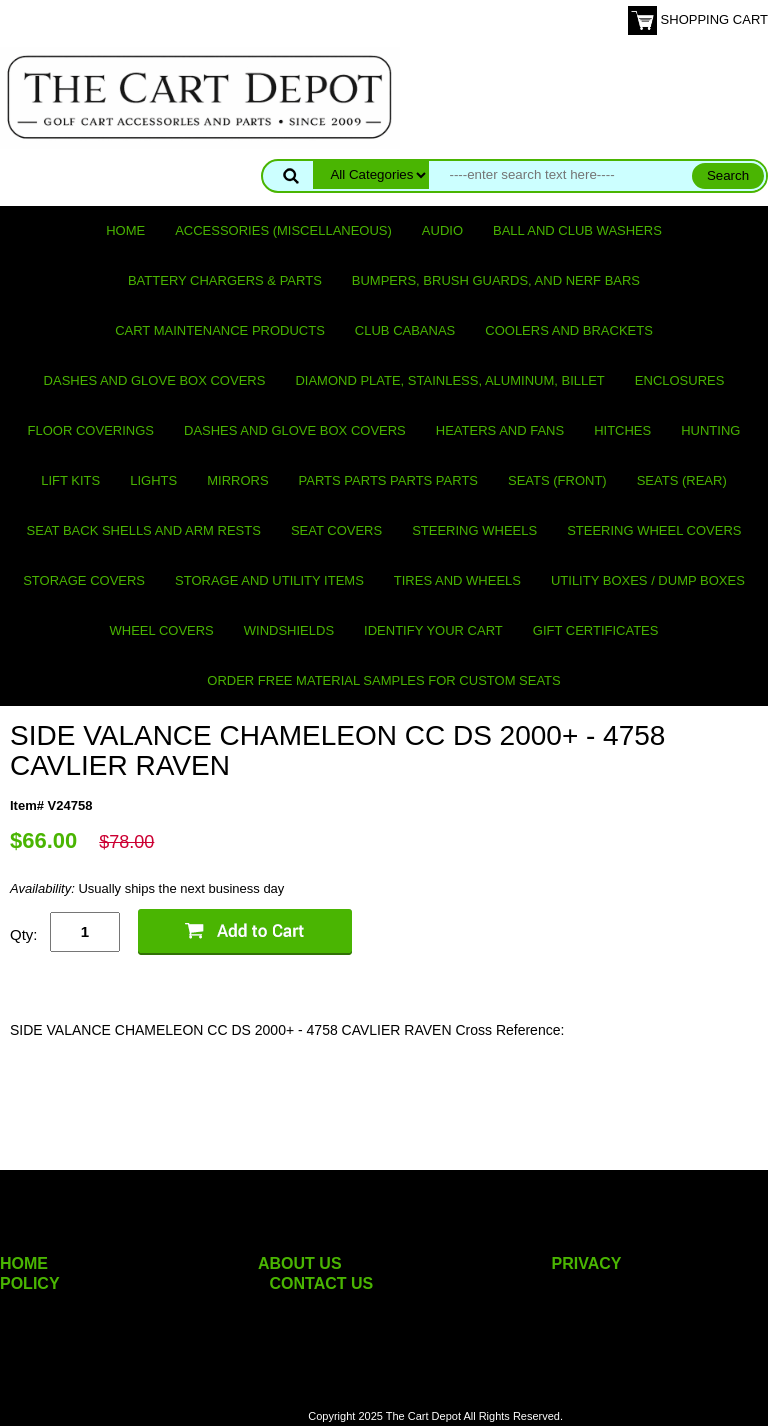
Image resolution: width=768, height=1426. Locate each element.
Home (125, 230)
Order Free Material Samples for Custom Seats (383, 680)
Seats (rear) (682, 480)
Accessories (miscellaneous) (283, 230)
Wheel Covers (162, 630)
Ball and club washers (577, 230)
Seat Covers (336, 530)
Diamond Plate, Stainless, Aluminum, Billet (449, 380)
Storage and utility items (269, 580)
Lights (153, 480)
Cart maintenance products (220, 330)
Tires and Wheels (457, 580)
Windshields (289, 630)
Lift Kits (70, 480)
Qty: (24, 934)
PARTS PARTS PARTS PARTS (388, 480)
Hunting (710, 430)
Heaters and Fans (500, 430)
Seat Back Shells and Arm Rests (144, 530)
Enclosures (680, 380)
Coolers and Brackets (569, 330)
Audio (442, 230)
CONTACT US (322, 1283)
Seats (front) (557, 480)
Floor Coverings (91, 430)
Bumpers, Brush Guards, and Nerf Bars (496, 280)
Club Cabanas (405, 330)
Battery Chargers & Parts (225, 280)
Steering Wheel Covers (654, 530)
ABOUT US (300, 1263)
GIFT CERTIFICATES (596, 630)
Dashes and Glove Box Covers (155, 380)
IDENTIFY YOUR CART (433, 630)
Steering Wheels (474, 530)
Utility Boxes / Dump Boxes (648, 580)
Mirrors (237, 480)
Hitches (622, 430)
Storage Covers (84, 580)
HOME (24, 1263)
